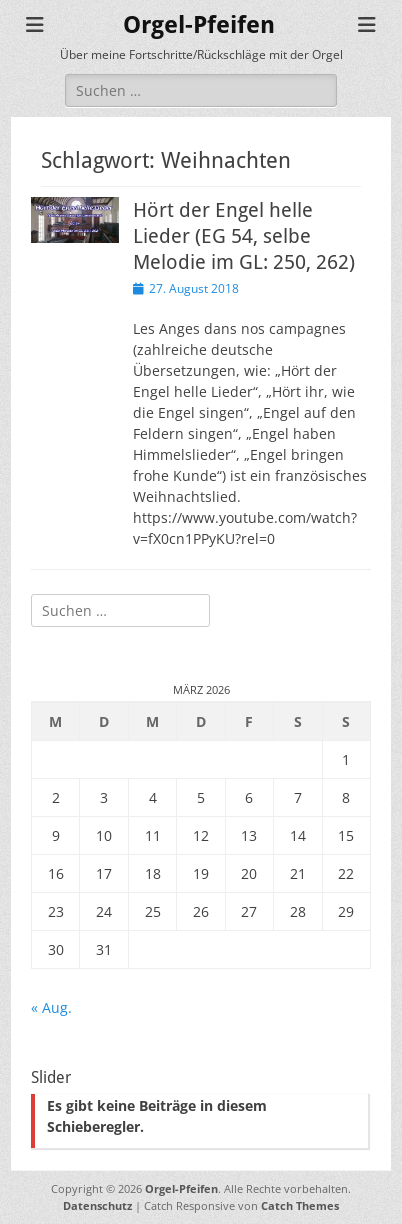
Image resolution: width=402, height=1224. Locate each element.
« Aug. (51, 1007)
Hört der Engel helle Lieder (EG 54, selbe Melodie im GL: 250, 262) (244, 236)
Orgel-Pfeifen (199, 25)
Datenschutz (97, 1205)
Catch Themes (300, 1205)
